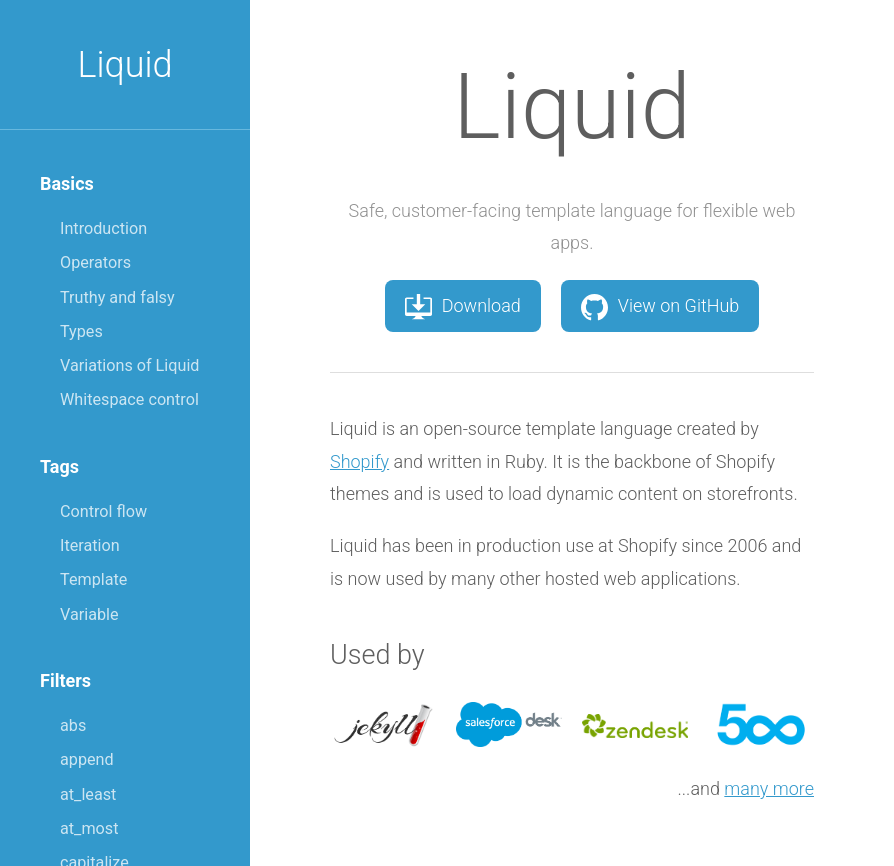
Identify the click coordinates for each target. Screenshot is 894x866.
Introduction (103, 228)
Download (463, 306)
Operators (95, 262)
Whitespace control (129, 399)
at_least (88, 794)
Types (81, 331)
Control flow (103, 511)
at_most (89, 828)
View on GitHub (660, 306)
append (87, 759)
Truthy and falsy (117, 297)
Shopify (359, 461)
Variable (89, 614)
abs (73, 725)
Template (93, 579)
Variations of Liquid (129, 365)
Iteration (90, 545)
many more (769, 788)
